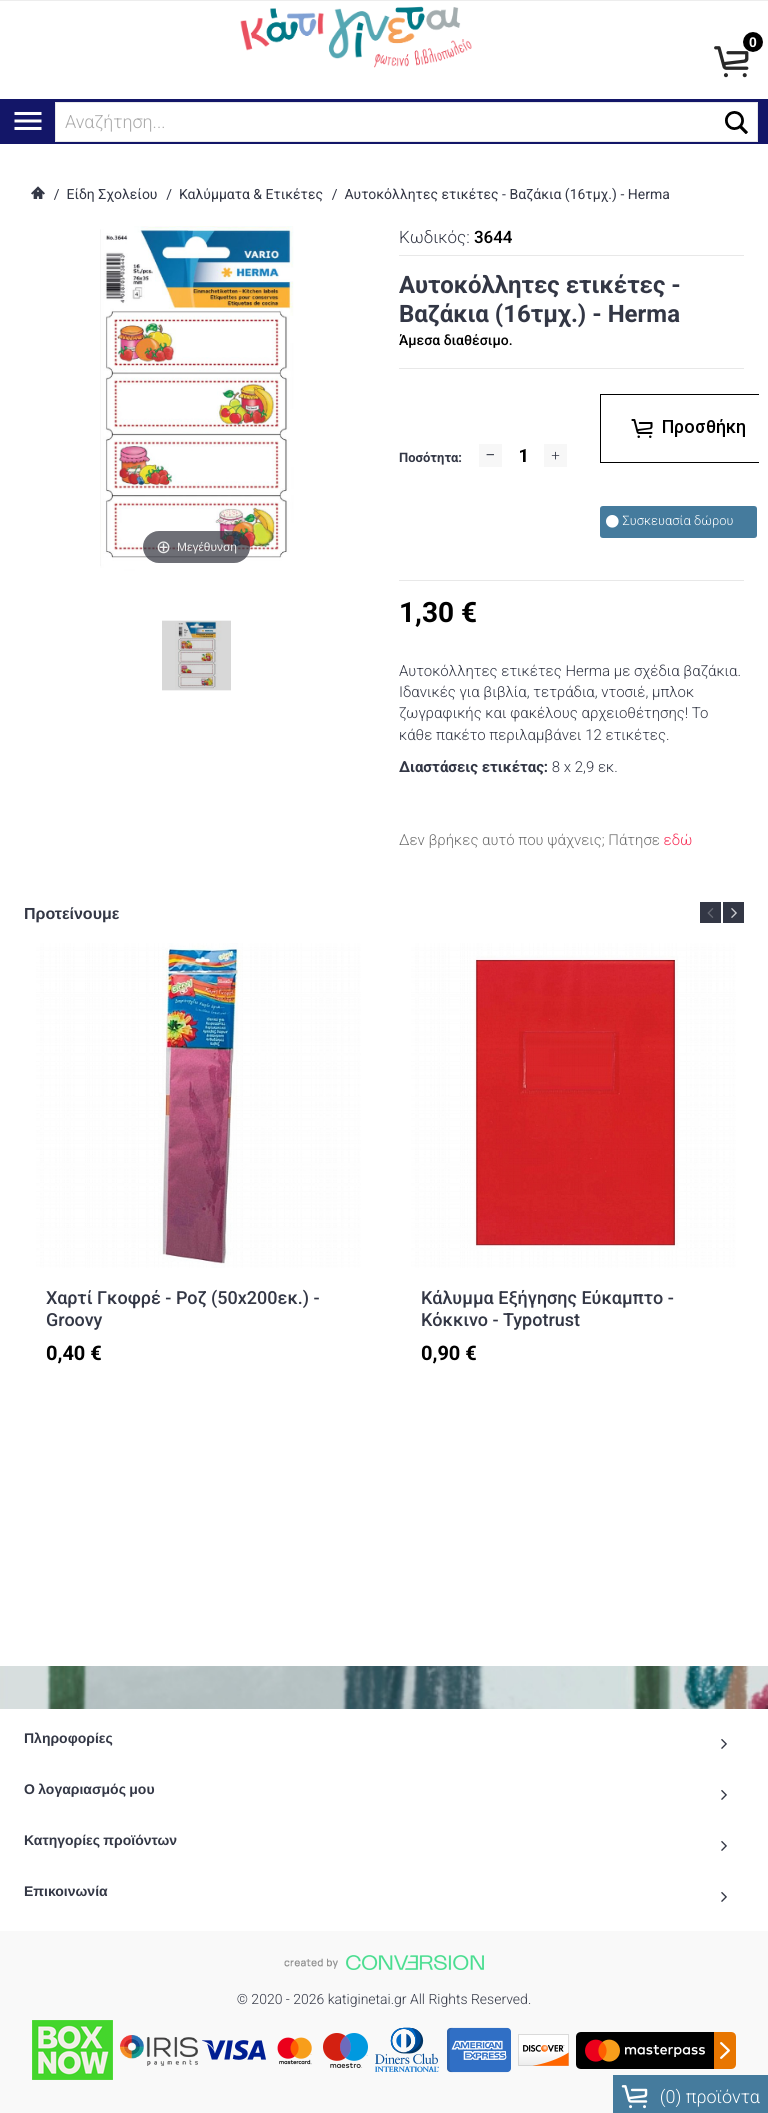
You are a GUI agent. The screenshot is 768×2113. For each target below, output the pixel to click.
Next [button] (733, 912)
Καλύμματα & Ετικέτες (251, 195)
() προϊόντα (690, 2090)
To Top (384, 2074)
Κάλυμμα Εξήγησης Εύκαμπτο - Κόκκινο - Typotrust (547, 1309)
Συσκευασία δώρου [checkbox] (669, 521)
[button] (736, 122)
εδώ (678, 840)
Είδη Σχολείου (111, 195)
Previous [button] (710, 912)
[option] (198, 1171)
